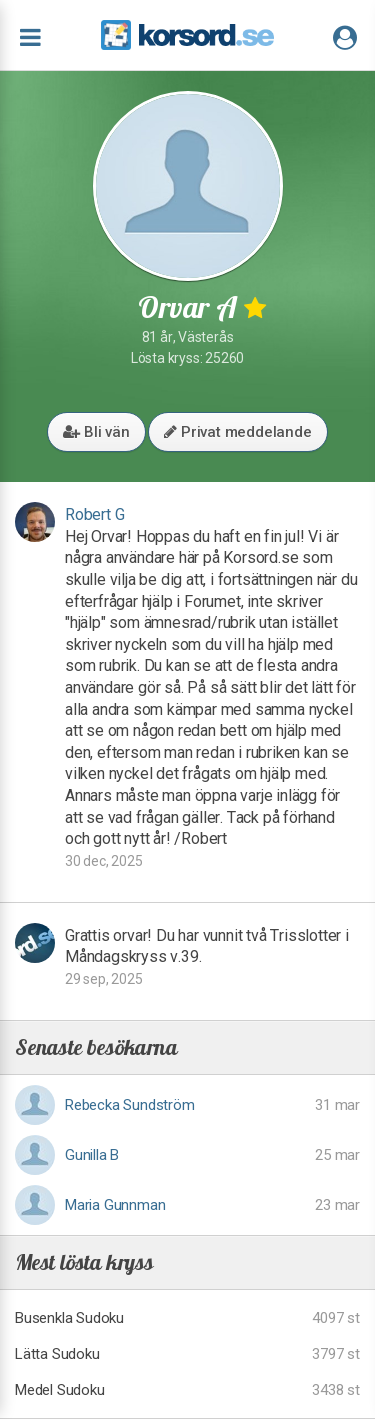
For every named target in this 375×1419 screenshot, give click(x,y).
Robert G (94, 514)
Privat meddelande (237, 432)
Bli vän (96, 432)
